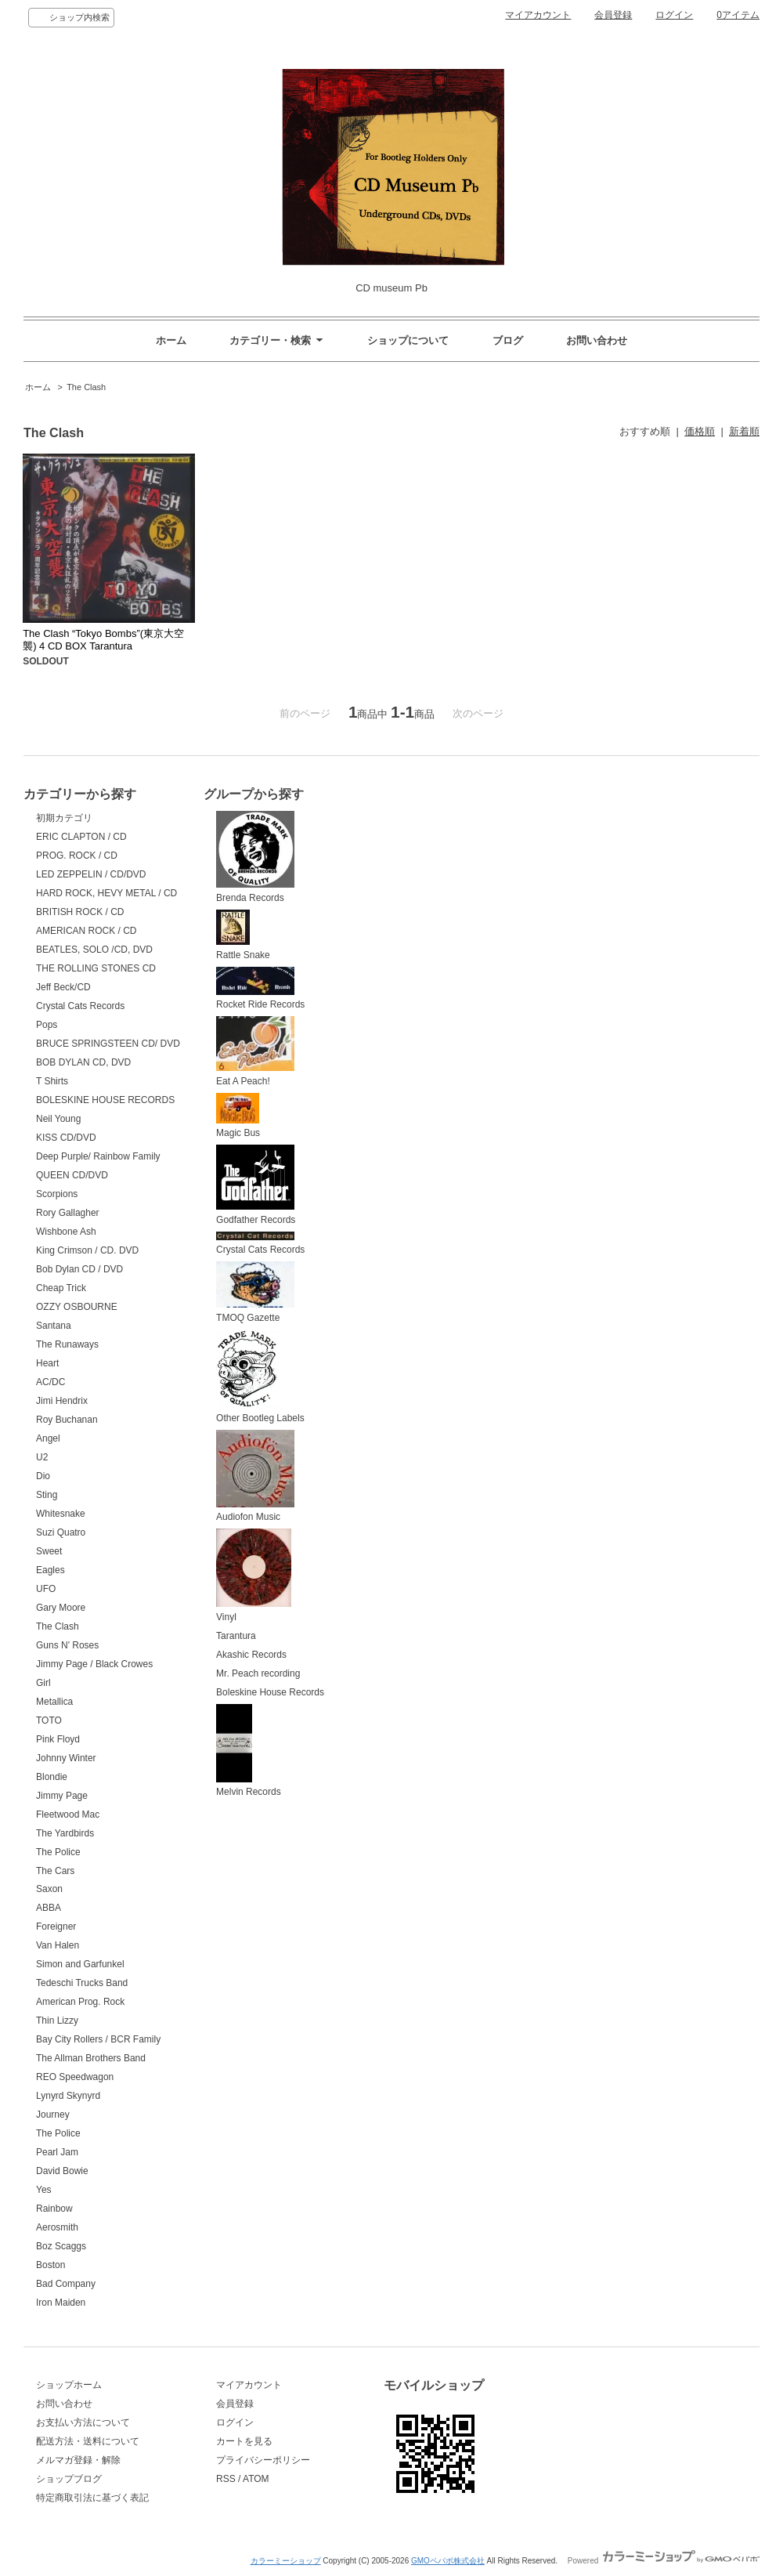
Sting (46, 1494)
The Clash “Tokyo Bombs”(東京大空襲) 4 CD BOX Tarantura (103, 640)
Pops (46, 1024)
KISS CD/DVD (66, 1137)
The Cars (55, 1870)
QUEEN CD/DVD (72, 1175)
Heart (47, 1363)
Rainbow (54, 2208)
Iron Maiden (60, 2302)
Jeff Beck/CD (63, 987)
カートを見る (244, 2441)
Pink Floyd (58, 1739)
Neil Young (58, 1118)
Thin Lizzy (57, 2020)
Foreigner (56, 1926)
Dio (43, 1476)
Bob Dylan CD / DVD (79, 1269)
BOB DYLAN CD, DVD (83, 1062)
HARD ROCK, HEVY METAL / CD (106, 893)
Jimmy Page (62, 1795)
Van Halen (57, 1945)
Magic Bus (238, 1116)
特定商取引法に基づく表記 (92, 2497)
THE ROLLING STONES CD (96, 968)
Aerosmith (57, 2227)
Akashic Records (251, 1654)
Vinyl (253, 1576)
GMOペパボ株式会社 (448, 2560)
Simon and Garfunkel (80, 1964)
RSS (226, 2478)
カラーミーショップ (286, 2560)
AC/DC (50, 1382)
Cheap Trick (61, 1288)
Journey (53, 2114)
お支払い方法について (83, 2422)
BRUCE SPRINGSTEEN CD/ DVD (108, 1043)
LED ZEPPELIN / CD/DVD (91, 874)
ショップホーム (69, 2384)
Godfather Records (255, 1185)
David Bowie (62, 2170)
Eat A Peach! (255, 1051)
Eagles (50, 1570)
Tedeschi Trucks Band (82, 1982)
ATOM (256, 2478)
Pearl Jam (57, 2152)
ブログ (508, 340)
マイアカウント (538, 14)
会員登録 (613, 14)
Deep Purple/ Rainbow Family (98, 1156)
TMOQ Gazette (255, 1292)
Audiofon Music (255, 1476)
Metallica (54, 1701)
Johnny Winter (66, 1758)
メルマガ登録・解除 (78, 2460)
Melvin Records (248, 1751)
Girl (43, 1682)
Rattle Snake (243, 935)
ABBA (48, 1907)
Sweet (49, 1551)
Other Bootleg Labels (260, 1377)
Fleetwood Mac (67, 1814)
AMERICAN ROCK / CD (86, 930)
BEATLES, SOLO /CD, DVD (94, 949)
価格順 (699, 431)
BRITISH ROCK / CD (80, 911)
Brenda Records (255, 857)
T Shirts (52, 1081)
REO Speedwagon (75, 2076)
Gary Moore (60, 1607)
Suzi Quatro (60, 1532)
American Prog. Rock (80, 2001)
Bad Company (66, 2283)
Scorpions (57, 1194)
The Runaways (67, 1344)
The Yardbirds (65, 1833)
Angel (48, 1438)
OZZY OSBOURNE (76, 1306)
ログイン (674, 14)
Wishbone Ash (66, 1231)
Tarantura (236, 1635)
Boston (50, 2264)
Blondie (51, 1776)
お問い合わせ (596, 340)
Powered (664, 2560)
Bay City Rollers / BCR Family (98, 2039)
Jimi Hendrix (62, 1400)
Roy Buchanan (67, 1419)
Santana (53, 1325)
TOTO (49, 1720)
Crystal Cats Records (80, 1005)
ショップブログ (69, 2478)
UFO (46, 1588)
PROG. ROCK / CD (76, 855)
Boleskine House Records (270, 1692)
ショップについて (408, 340)
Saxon (49, 1888)
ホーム (171, 340)
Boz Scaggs (61, 2246)
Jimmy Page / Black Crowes (94, 1664)
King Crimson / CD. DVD (87, 1250)
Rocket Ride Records (260, 989)
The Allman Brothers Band (91, 2058)
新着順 (744, 431)
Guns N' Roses (67, 1645)
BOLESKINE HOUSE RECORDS (105, 1099)
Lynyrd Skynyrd (68, 2095)
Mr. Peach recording (258, 1673)
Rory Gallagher (67, 1212)
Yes (44, 2189)
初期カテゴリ (64, 817)
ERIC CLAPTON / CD (81, 836)
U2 (42, 1457)
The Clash (86, 387)
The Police (58, 1852)
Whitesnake (60, 1513)
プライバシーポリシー (263, 2460)
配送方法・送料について (87, 2441)
